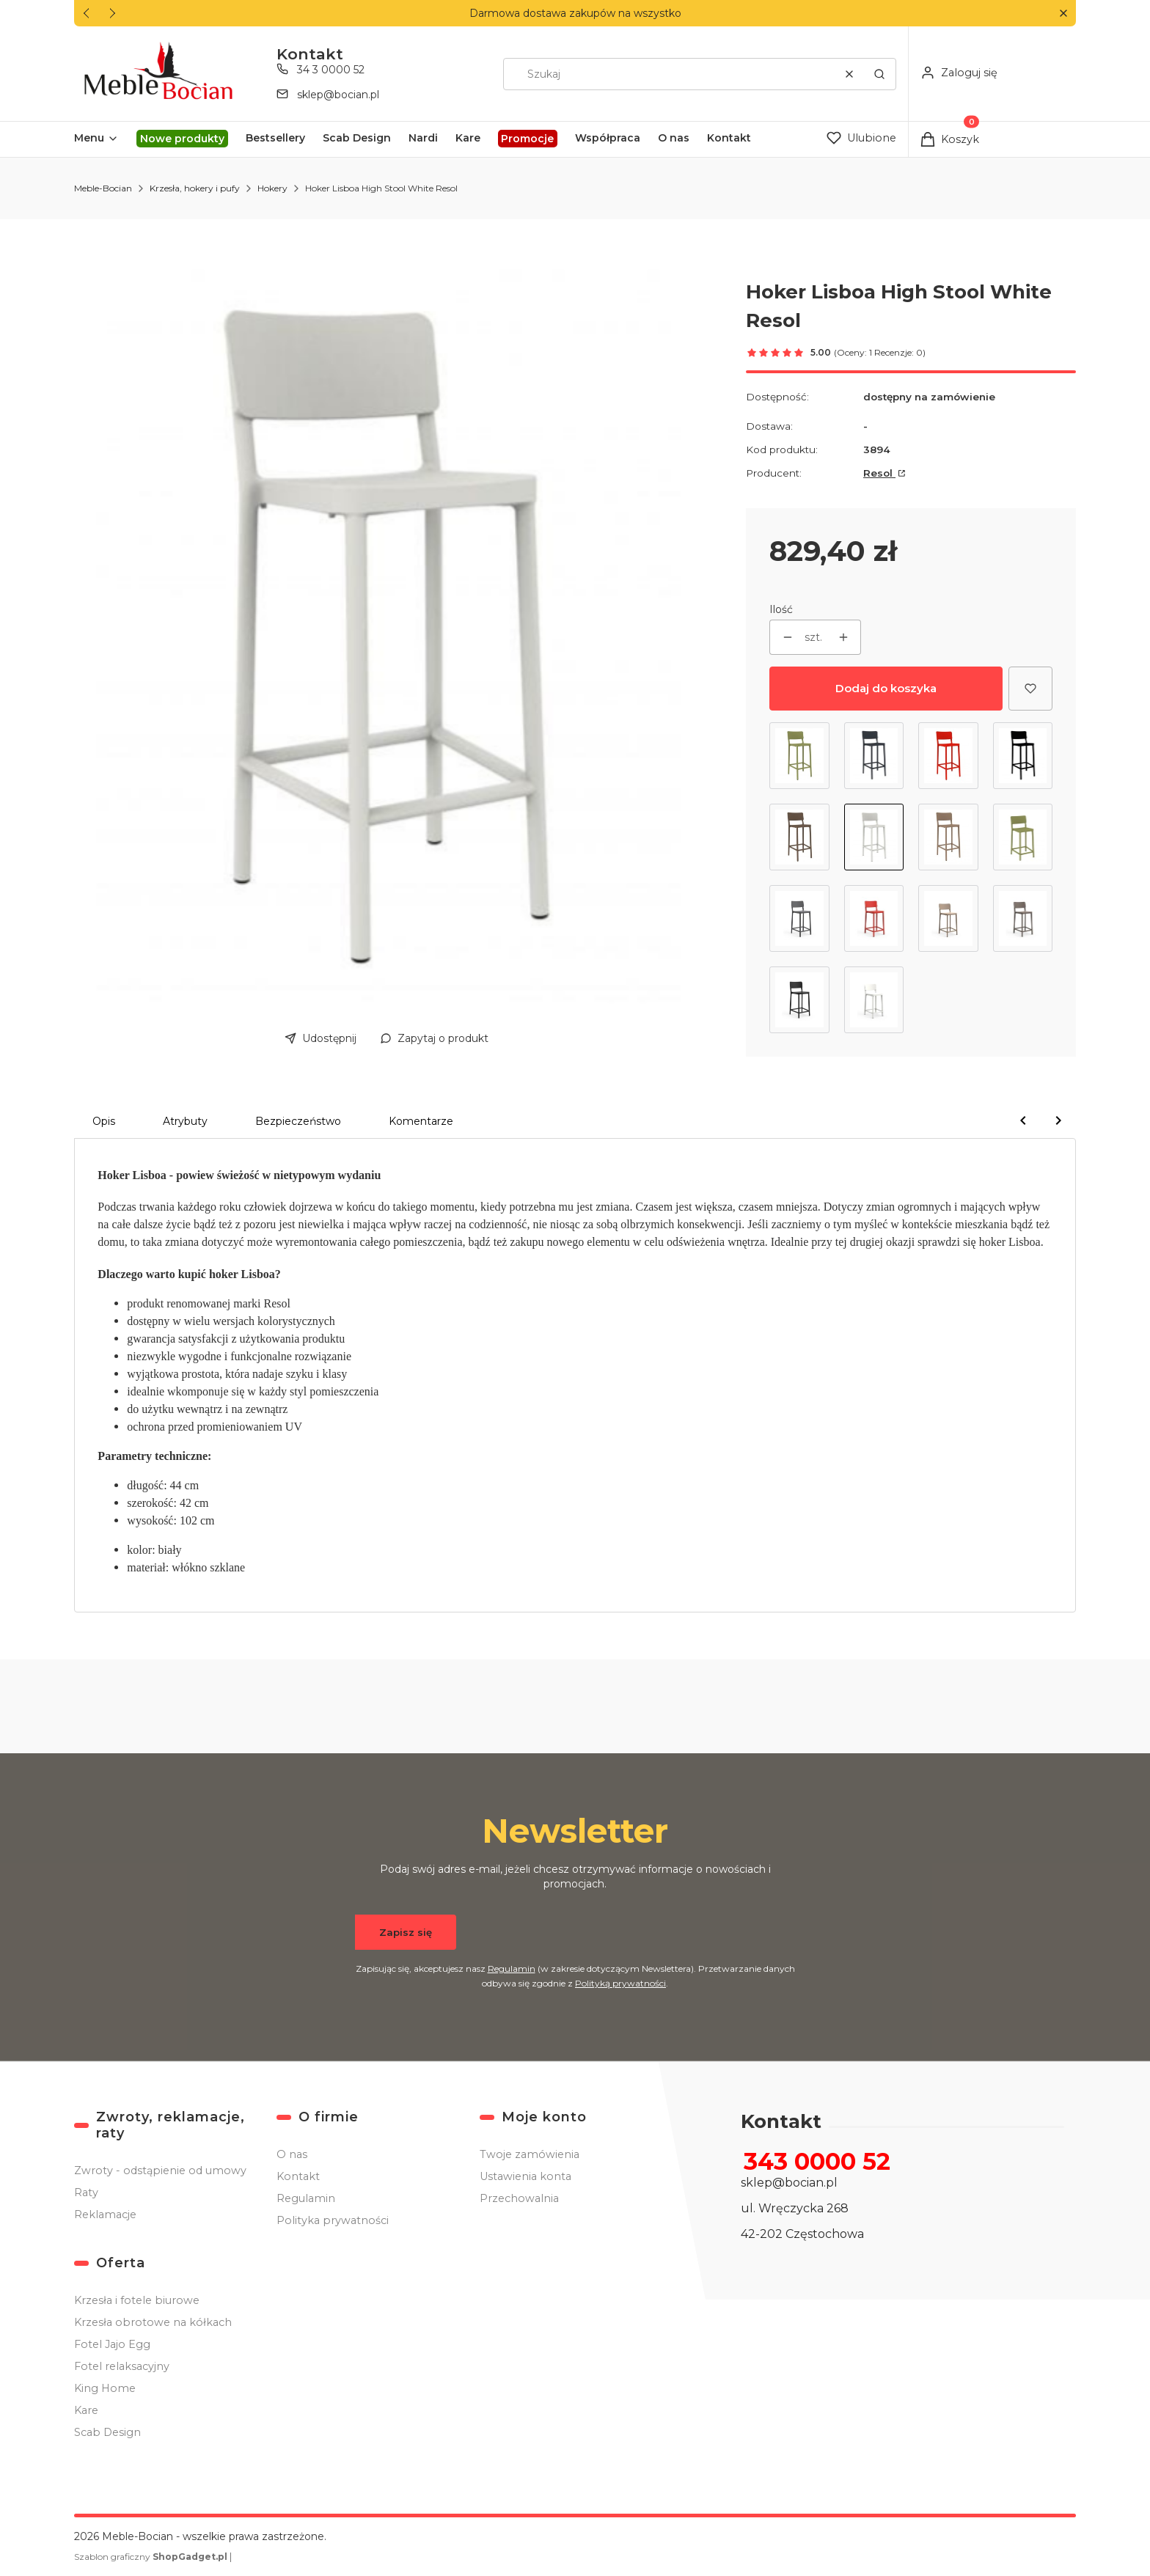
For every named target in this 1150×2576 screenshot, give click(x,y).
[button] (1063, 13)
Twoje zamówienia (529, 2154)
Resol (879, 473)
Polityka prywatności (332, 2220)
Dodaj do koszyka (886, 688)
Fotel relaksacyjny (121, 2366)
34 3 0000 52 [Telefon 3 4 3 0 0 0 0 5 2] (331, 69)
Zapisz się (405, 1932)
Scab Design (107, 2432)
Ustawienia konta (525, 2176)
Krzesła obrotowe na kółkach (153, 2322)
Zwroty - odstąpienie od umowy (160, 2170)
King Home (105, 2388)
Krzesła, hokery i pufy (195, 188)
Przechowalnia (519, 2198)
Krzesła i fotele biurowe (136, 2300)
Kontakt (298, 2176)
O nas (291, 2154)
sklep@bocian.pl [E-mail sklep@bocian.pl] (338, 94)
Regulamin (511, 1968)
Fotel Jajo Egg (112, 2344)
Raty (86, 2192)
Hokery (272, 188)
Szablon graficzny (152, 2556)
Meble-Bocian (103, 188)
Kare (86, 2410)
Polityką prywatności (620, 1983)
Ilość (781, 609)
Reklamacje (105, 2214)
